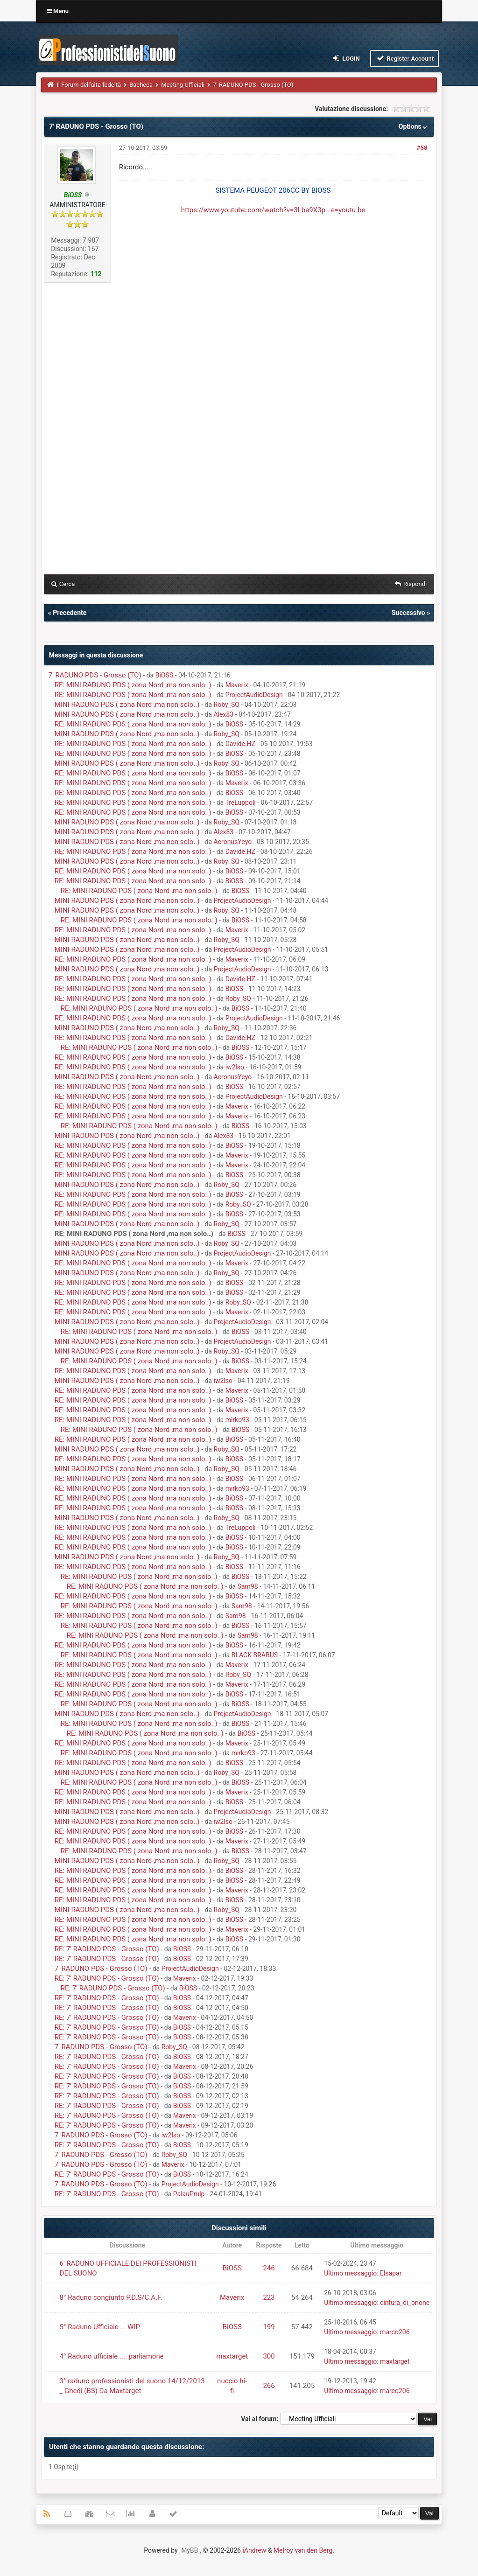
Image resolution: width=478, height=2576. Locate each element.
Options (414, 126)
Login (345, 58)
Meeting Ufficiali (182, 84)
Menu (58, 10)
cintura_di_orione (404, 2302)
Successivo (408, 612)
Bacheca (141, 84)
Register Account (404, 58)
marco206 (394, 2332)
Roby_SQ (226, 704)
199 (268, 2327)
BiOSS (164, 675)
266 (268, 2385)
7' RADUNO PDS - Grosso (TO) (95, 675)
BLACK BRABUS (255, 1655)
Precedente (69, 612)
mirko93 (237, 1420)
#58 (422, 147)
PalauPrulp (189, 2194)
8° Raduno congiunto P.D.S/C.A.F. (111, 2297)
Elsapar (390, 2273)
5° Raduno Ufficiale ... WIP (100, 2327)
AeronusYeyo (233, 841)
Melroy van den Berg (303, 2550)
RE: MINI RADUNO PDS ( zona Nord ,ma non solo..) (133, 685)
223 (268, 2297)
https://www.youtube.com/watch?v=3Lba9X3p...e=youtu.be (273, 210)
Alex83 (224, 714)
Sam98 (248, 1586)
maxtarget (232, 2356)
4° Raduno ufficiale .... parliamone (112, 2356)
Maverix (236, 685)
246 (268, 2268)
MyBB (189, 2550)
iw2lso (234, 1067)
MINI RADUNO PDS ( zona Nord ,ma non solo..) (127, 704)
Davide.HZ (240, 743)
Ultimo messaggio (350, 2273)
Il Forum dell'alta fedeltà (88, 84)
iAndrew (254, 2550)
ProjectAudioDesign (254, 694)
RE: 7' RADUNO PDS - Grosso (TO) (107, 1949)
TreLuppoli (240, 802)
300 (268, 2356)
